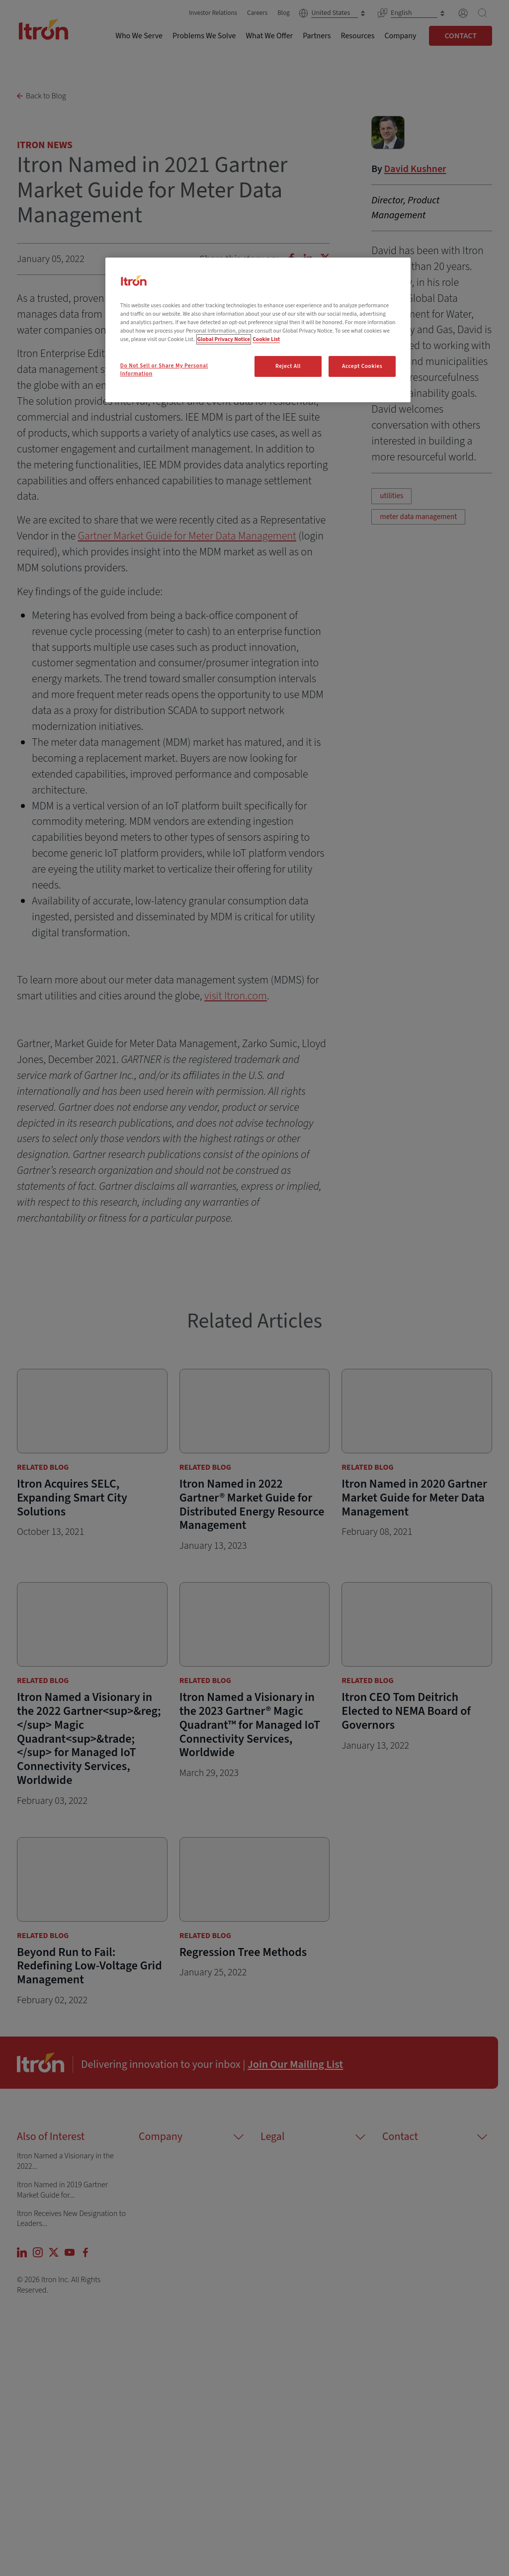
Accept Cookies (362, 366)
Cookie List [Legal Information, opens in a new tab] (266, 339)
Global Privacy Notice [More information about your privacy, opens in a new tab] (223, 339)
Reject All (288, 366)
